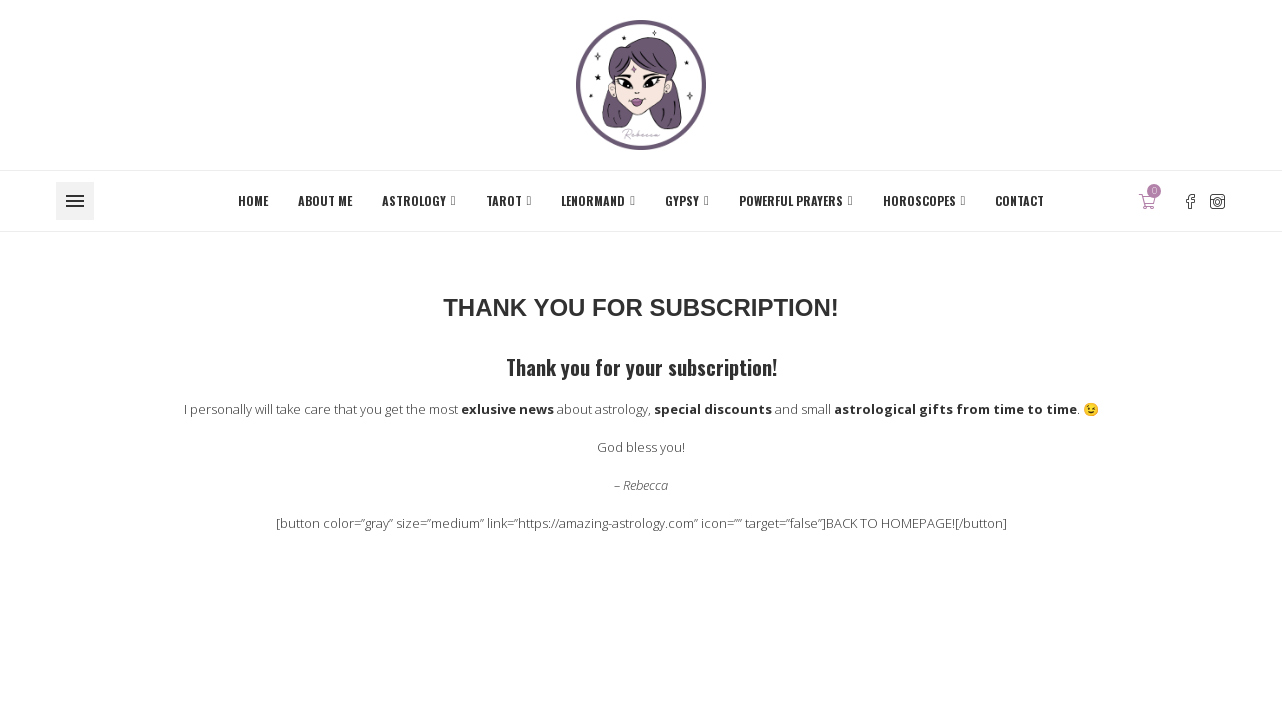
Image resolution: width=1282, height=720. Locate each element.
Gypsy (682, 200)
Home (253, 200)
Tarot (504, 200)
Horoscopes (919, 200)
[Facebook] (1190, 201)
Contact (1019, 200)
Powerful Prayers (791, 200)
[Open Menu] (75, 201)
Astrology (414, 200)
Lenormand (593, 200)
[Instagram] (1217, 201)
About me (325, 200)
